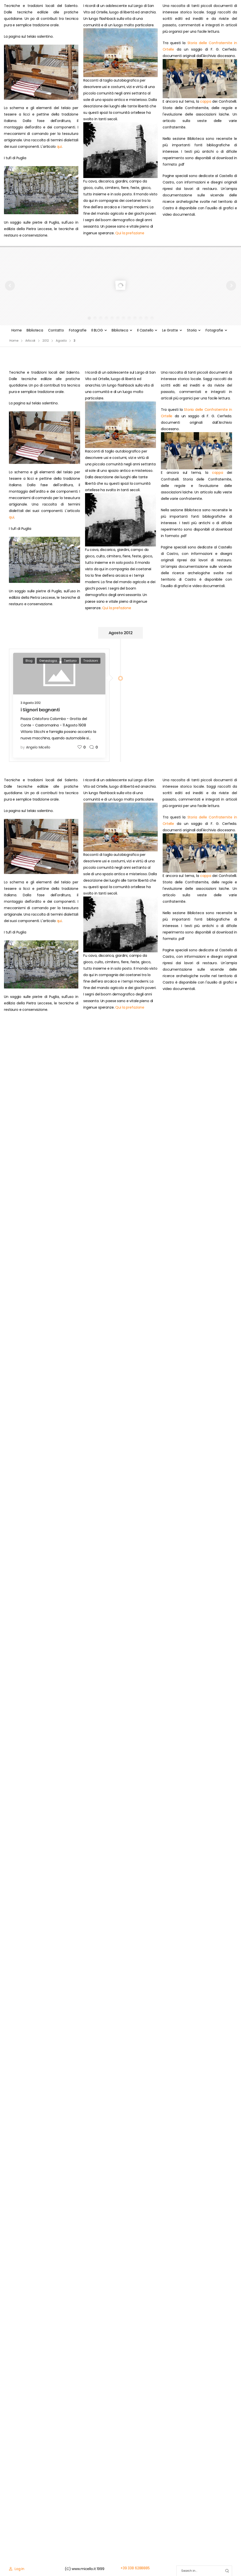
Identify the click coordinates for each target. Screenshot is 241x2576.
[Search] (199, 2571)
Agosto (61, 340)
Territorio (70, 661)
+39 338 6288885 (135, 2568)
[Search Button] (227, 2571)
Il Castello (145, 330)
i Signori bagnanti (40, 710)
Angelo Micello (38, 747)
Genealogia (48, 661)
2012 (45, 340)
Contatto (56, 330)
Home (16, 330)
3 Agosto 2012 (31, 703)
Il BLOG (97, 330)
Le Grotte (170, 330)
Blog (29, 661)
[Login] (16, 2569)
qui (59, 146)
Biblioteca (35, 330)
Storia (192, 330)
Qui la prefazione (129, 233)
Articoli (30, 340)
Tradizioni (90, 661)
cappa (205, 101)
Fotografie (78, 330)
